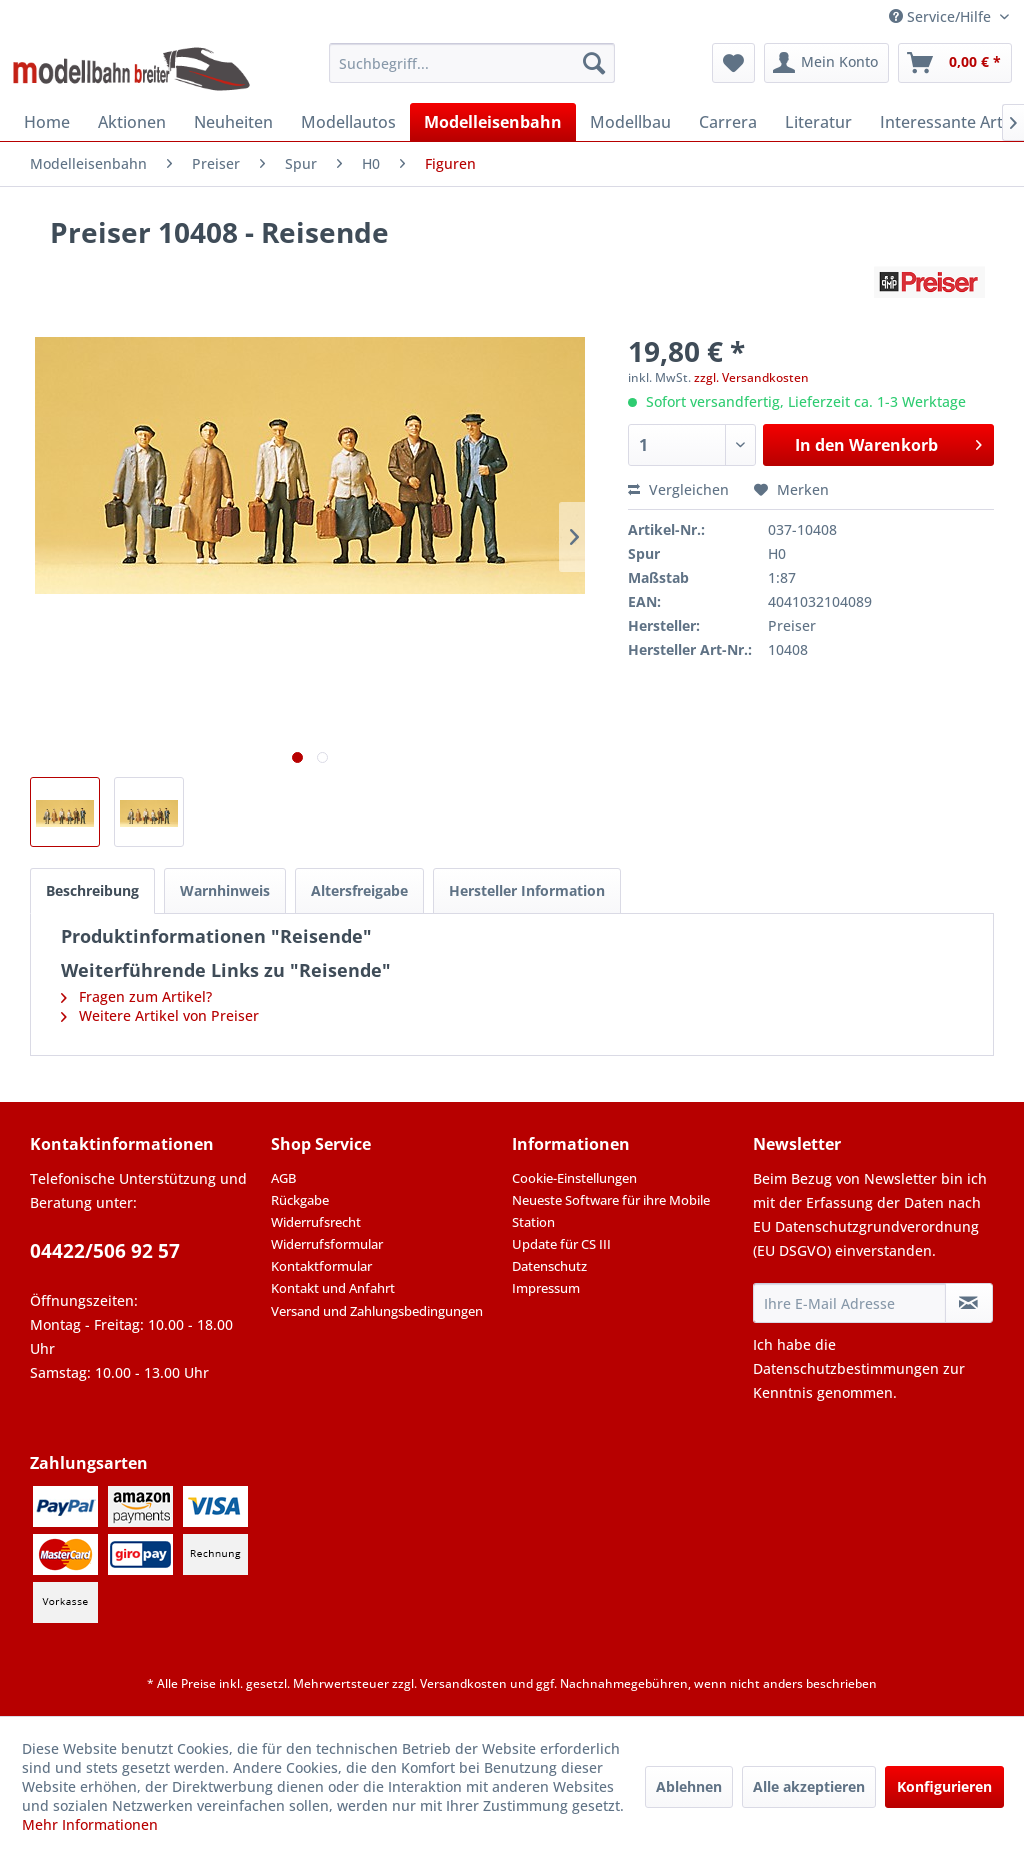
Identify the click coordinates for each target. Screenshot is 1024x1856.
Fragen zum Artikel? (136, 996)
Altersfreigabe (359, 890)
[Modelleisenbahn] (493, 122)
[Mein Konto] (826, 63)
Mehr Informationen (90, 1824)
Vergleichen (678, 489)
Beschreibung (92, 890)
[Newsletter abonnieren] (969, 1303)
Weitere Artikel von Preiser (160, 1015)
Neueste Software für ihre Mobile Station (611, 1211)
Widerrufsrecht (316, 1222)
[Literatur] (818, 122)
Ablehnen (689, 1786)
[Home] (47, 122)
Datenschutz (549, 1266)
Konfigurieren (944, 1786)
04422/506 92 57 (105, 1251)
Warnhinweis (225, 890)
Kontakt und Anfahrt (333, 1288)
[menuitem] (472, 63)
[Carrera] (728, 122)
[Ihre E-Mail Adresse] (849, 1303)
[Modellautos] (348, 122)
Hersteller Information (527, 890)
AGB (283, 1178)
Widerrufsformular (327, 1244)
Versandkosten (463, 1683)
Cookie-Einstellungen (574, 1178)
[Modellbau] (630, 122)
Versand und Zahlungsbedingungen (377, 1311)
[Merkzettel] (733, 63)
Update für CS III (561, 1244)
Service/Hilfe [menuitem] (942, 16)
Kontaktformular (321, 1266)
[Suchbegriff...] (472, 63)
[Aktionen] (132, 122)
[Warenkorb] (955, 63)
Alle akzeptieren (809, 1786)
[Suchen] (594, 63)
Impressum (546, 1288)
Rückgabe (300, 1200)
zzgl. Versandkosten (751, 377)
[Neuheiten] (233, 122)
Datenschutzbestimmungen (846, 1368)
